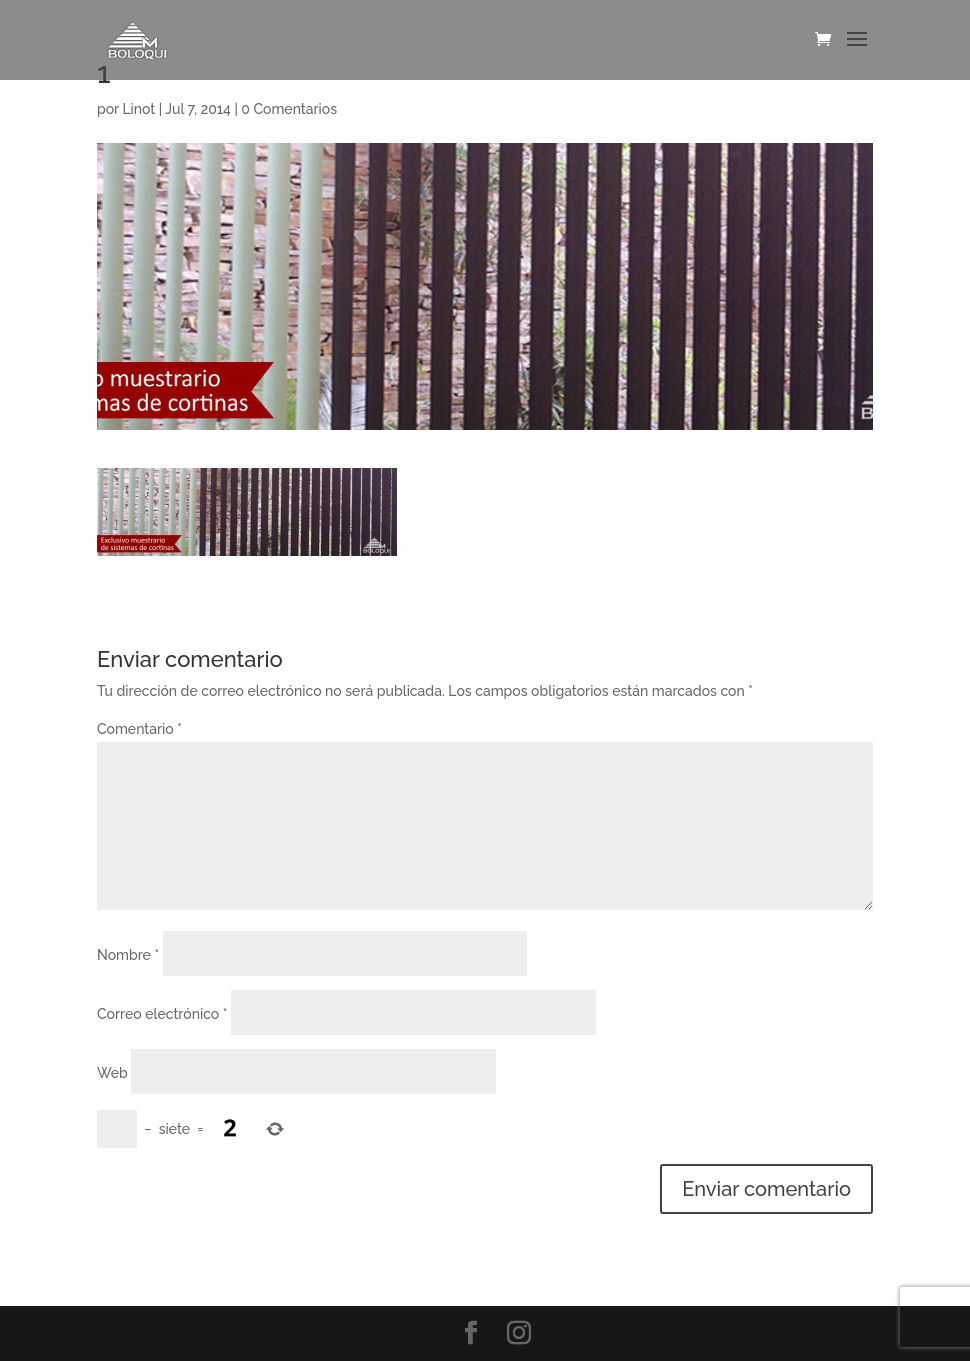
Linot (138, 109)
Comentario (139, 729)
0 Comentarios (289, 109)
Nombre (128, 955)
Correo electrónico (162, 1014)
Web (112, 1073)
